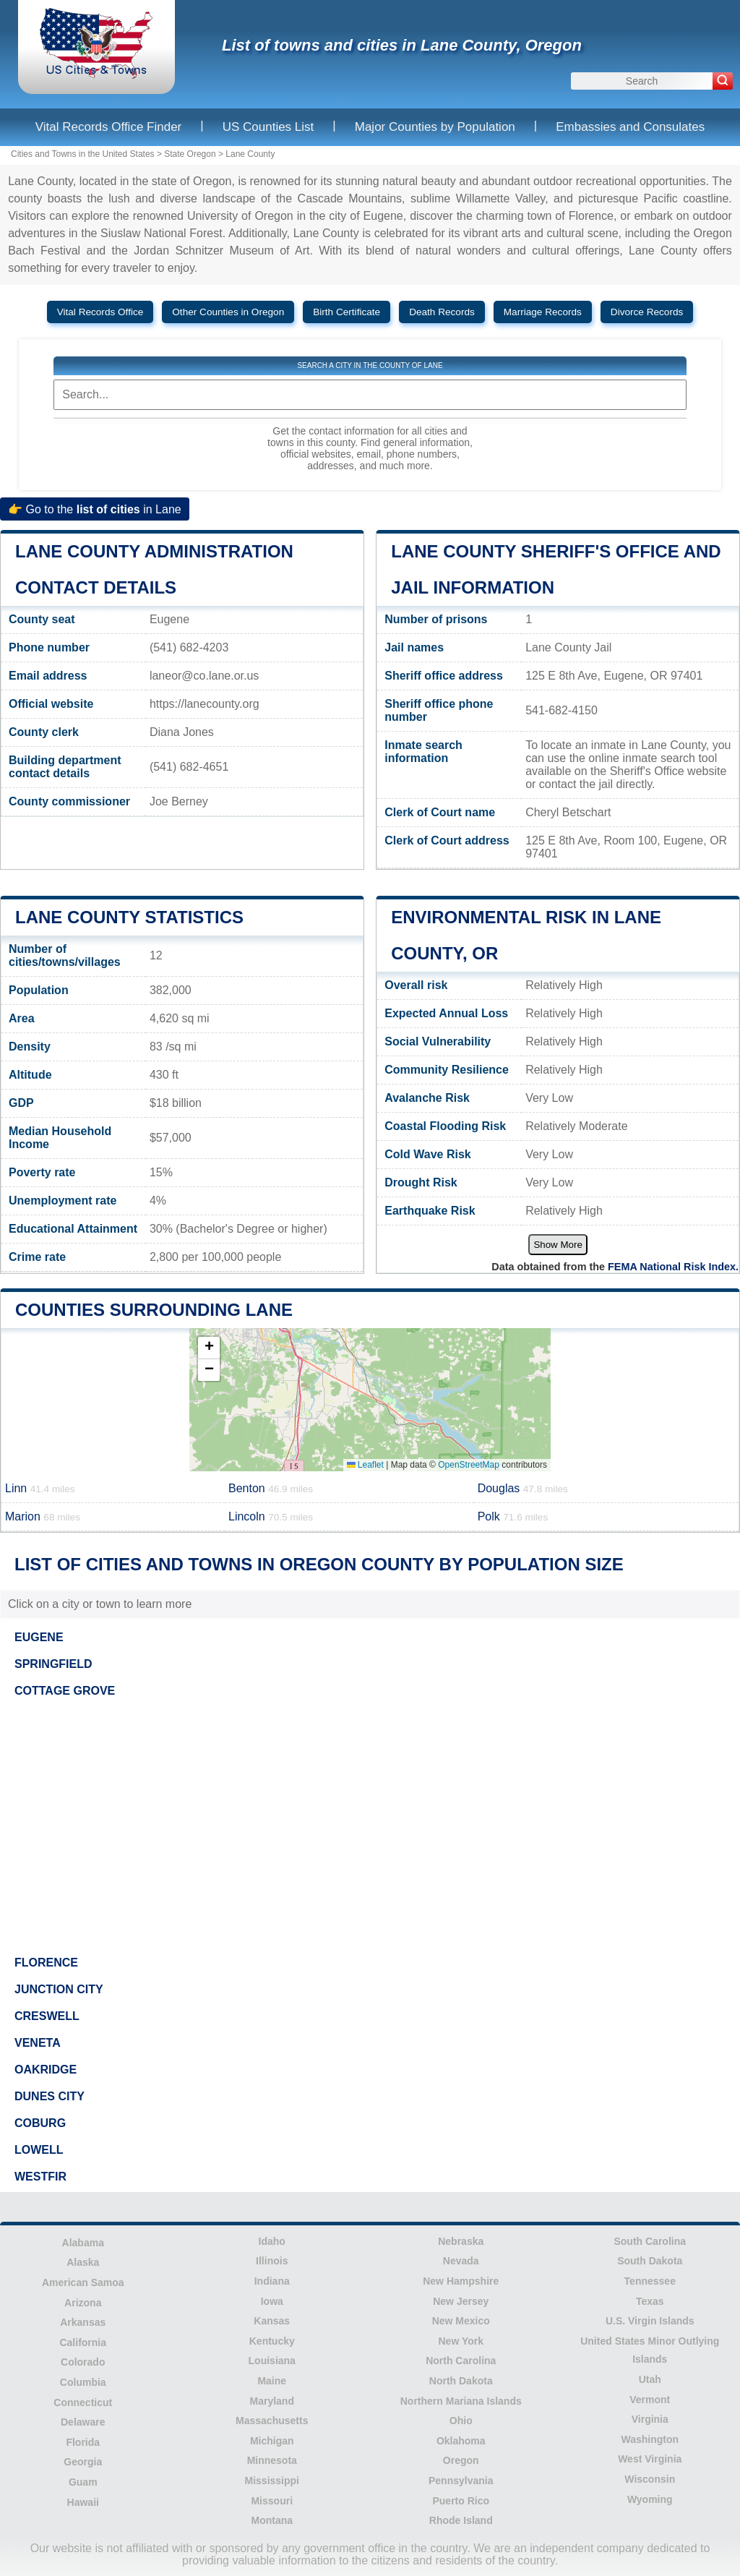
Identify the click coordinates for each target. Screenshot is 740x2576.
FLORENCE (46, 1962)
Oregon (461, 2460)
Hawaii (83, 2502)
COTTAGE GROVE (64, 1691)
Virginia (650, 2419)
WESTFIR (40, 2176)
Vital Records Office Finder (108, 127)
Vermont (649, 2399)
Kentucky (272, 2341)
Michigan (272, 2441)
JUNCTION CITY (58, 1989)
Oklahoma (461, 2441)
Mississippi (272, 2480)
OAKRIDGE (45, 2069)
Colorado (83, 2362)
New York (460, 2341)
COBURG (40, 2123)
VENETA (37, 2043)
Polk (513, 1516)
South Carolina (650, 2241)
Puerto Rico (460, 2501)
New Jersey (461, 2301)
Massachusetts (272, 2420)
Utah (650, 2379)
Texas (650, 2301)
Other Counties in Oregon (228, 312)
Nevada (461, 2261)
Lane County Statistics (129, 917)
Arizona (82, 2302)
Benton (270, 1488)
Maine (271, 2381)
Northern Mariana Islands (461, 2401)
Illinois (272, 2261)
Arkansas (83, 2322)
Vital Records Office (100, 312)
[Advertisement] (370, 1827)
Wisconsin (649, 2479)
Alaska (82, 2262)
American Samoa (83, 2282)
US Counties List (268, 127)
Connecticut (82, 2402)
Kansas (272, 2321)
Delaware (83, 2422)
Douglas (523, 1488)
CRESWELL (46, 2016)
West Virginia (649, 2459)
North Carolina (461, 2360)
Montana (272, 2520)
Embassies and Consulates (630, 127)
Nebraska (460, 2241)
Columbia (83, 2382)
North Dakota (461, 2381)
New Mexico (461, 2321)
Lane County (250, 154)
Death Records (442, 312)
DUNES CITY (49, 2096)
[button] (209, 1348)
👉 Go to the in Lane (94, 508)
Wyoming (650, 2499)
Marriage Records (543, 312)
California (82, 2342)
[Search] (723, 81)
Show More (557, 1244)
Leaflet (365, 1465)
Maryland (272, 2401)
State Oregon (189, 154)
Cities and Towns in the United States (83, 154)
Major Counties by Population (435, 127)
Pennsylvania (461, 2480)
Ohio (461, 2420)
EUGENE (39, 1637)
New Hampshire (461, 2281)
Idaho (272, 2241)
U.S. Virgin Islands (650, 2321)
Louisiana (272, 2360)
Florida (83, 2442)
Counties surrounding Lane (154, 1309)
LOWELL (39, 2150)
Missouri (272, 2501)
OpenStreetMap (468, 1465)
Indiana (272, 2281)
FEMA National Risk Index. (673, 1266)
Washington (650, 2439)
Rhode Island (461, 2520)
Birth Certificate (346, 312)
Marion (42, 1516)
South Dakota (649, 2261)
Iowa (272, 2301)
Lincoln (270, 1516)
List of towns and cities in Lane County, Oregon (402, 45)
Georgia (83, 2462)
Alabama (83, 2242)
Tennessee (650, 2281)
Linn (40, 1488)
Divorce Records (647, 312)
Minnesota (272, 2460)
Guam (83, 2482)
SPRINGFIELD (53, 1664)
